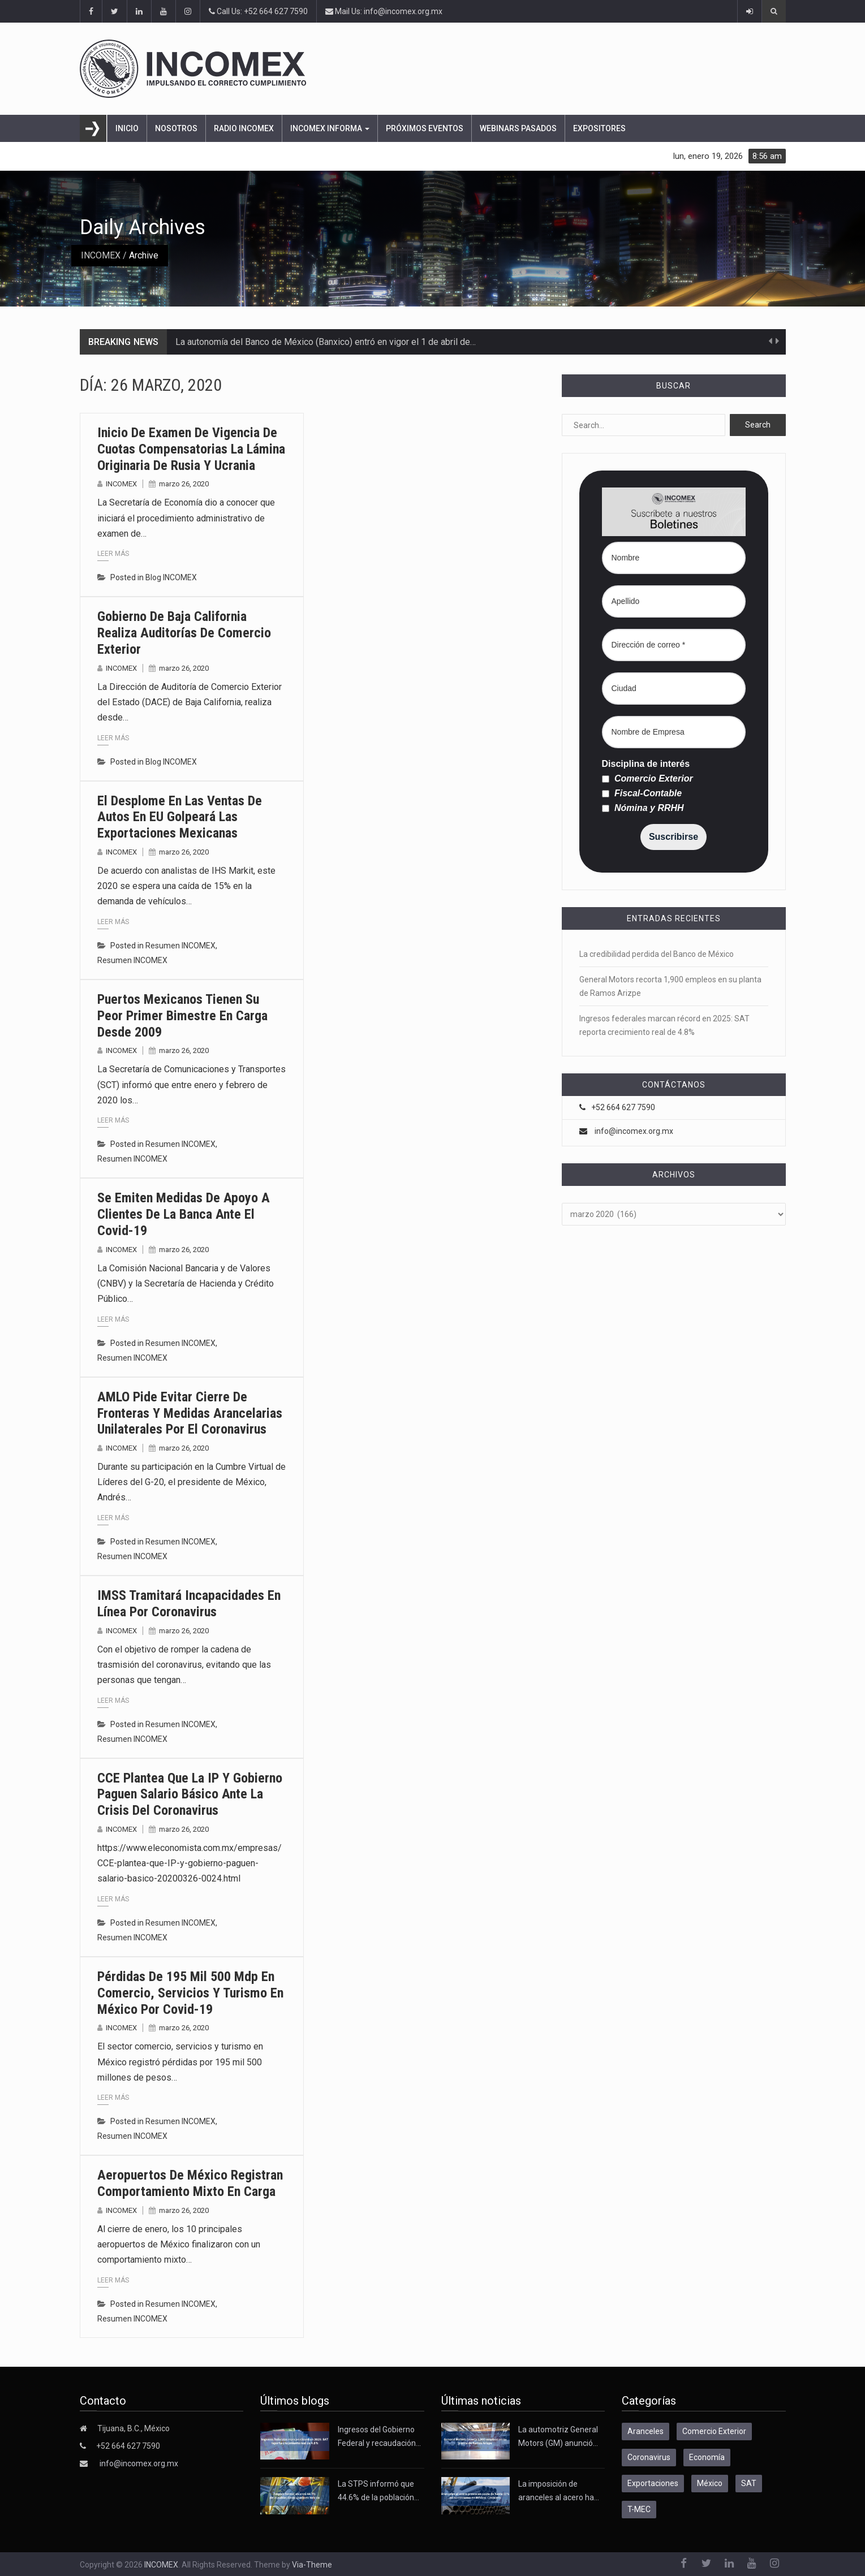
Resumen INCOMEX (180, 945)
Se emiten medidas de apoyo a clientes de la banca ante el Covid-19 (183, 1214)
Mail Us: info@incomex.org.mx (383, 11)
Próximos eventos (424, 128)
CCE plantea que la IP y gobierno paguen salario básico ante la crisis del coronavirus (189, 1794)
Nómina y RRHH (643, 808)
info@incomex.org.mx (634, 1131)
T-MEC (639, 2509)
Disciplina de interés (646, 764)
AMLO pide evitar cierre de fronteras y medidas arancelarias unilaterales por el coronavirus (189, 1413)
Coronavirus (648, 2457)
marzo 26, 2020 (184, 484)
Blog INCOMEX (171, 577)
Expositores (599, 128)
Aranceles (645, 2431)
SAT (748, 2483)
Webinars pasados (518, 128)
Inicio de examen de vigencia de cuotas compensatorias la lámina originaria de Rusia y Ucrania (191, 449)
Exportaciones (652, 2483)
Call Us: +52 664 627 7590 (258, 11)
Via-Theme (312, 2564)
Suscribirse (673, 837)
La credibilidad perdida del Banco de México (656, 954)
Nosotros (176, 128)
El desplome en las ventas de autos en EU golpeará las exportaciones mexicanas (179, 817)
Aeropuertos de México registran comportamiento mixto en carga (190, 2183)
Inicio (127, 128)
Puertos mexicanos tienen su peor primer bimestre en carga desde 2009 (182, 1015)
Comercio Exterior (647, 778)
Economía (707, 2457)
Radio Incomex (244, 128)
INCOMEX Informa (329, 128)
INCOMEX (101, 255)
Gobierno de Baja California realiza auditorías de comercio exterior (184, 633)
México (709, 2483)
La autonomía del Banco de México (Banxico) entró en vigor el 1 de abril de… (325, 341)
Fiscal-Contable (642, 793)
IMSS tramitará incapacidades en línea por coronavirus (189, 1603)
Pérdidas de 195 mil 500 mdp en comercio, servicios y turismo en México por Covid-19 (190, 1993)
